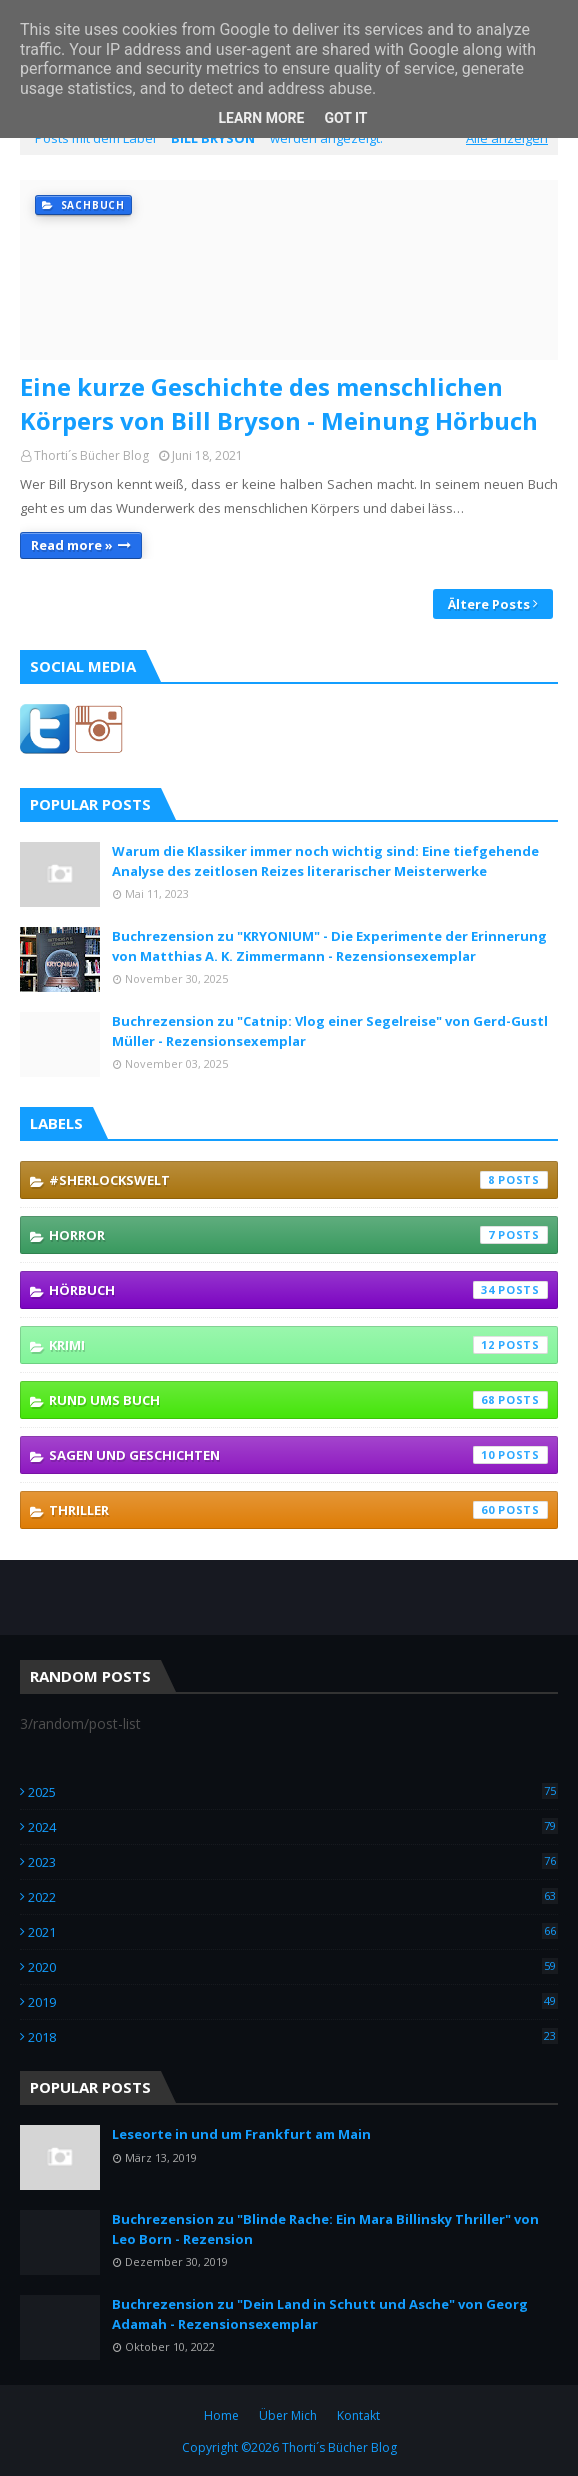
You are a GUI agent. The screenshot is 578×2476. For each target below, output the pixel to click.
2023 (293, 1862)
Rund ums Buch (298, 1400)
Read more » (72, 545)
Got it (345, 118)
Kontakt (358, 2415)
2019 (293, 2002)
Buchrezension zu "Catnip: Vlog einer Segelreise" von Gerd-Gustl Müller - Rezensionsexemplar (330, 1031)
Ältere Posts (489, 604)
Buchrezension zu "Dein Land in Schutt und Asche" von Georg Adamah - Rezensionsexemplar (320, 2314)
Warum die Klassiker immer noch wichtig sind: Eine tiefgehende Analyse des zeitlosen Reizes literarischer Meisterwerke (325, 861)
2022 (293, 1897)
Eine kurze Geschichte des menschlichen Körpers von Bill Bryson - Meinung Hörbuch (279, 403)
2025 (293, 1792)
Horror (298, 1235)
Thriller (298, 1510)
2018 (293, 2037)
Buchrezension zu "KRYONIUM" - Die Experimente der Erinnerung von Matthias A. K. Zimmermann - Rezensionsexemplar (329, 946)
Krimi (298, 1345)
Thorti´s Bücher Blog (91, 455)
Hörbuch (298, 1290)
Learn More (261, 118)
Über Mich (288, 2415)
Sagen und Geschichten (298, 1455)
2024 (293, 1827)
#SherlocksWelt (298, 1180)
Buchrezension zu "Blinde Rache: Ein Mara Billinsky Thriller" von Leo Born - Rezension (325, 2229)
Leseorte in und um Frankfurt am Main (241, 2134)
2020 (293, 1967)
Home (221, 2415)
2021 (293, 1932)
